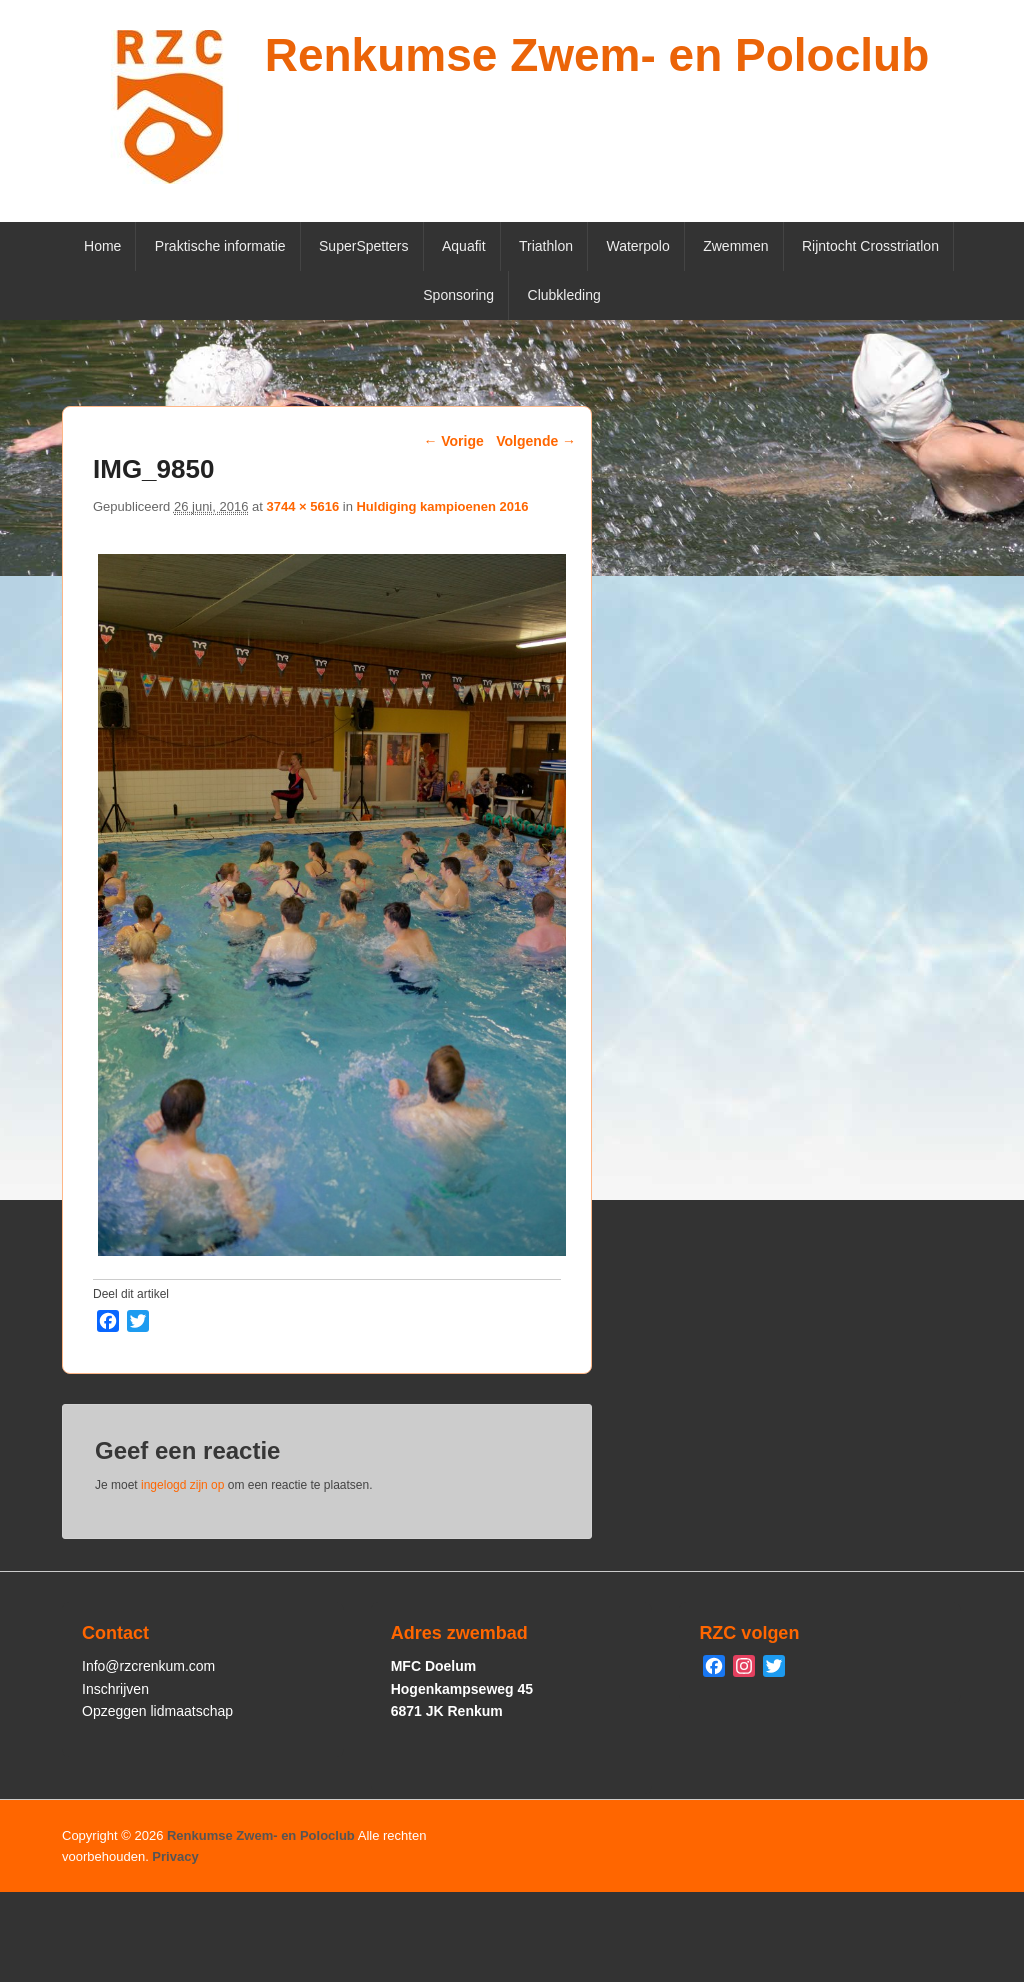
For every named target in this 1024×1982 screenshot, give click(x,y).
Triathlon (546, 246)
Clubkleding (564, 295)
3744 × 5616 (302, 506)
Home (102, 246)
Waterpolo (637, 246)
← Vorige (453, 441)
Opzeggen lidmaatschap (157, 1711)
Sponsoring (458, 295)
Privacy (175, 1856)
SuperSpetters (364, 246)
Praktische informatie (220, 246)
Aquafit (464, 246)
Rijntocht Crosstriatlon (870, 246)
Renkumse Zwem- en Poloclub (597, 55)
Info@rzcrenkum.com (148, 1666)
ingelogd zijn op (182, 1485)
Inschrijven (115, 1689)
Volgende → (536, 441)
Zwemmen (735, 246)
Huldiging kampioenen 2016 (442, 506)
